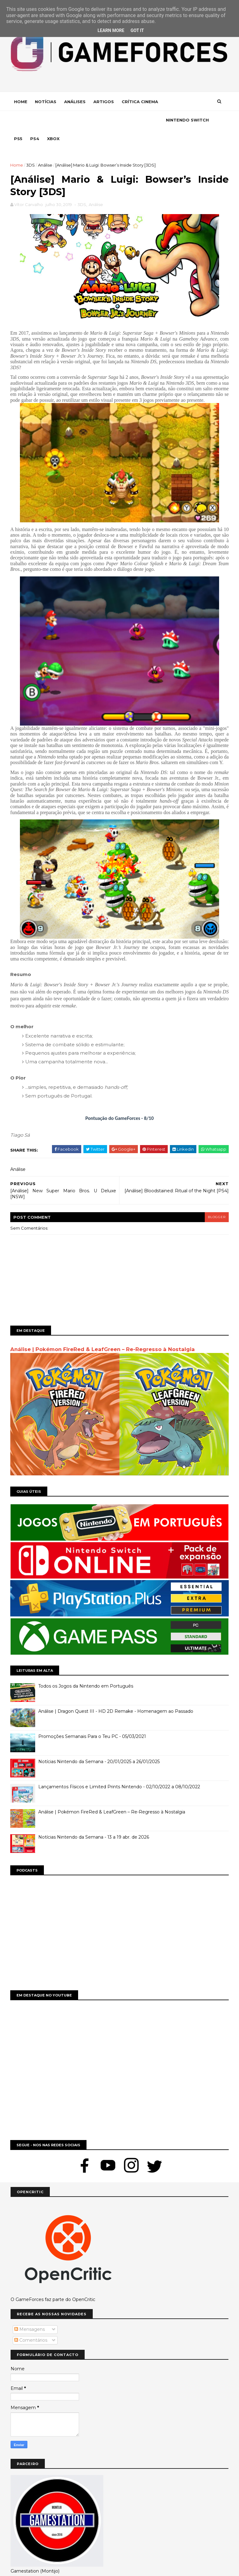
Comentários (30, 2322)
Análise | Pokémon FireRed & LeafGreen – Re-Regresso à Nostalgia (103, 1332)
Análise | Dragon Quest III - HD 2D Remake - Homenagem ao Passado (116, 1693)
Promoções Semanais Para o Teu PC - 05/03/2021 (92, 1718)
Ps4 (85, 120)
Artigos (104, 101)
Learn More (110, 30)
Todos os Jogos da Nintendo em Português (86, 1668)
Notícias (46, 101)
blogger (216, 1200)
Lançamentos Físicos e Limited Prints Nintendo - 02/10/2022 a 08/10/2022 (119, 1769)
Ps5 (69, 120)
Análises (75, 101)
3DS (30, 146)
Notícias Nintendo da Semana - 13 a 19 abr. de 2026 (94, 1819)
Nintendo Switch (35, 120)
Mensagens (29, 2311)
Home (21, 101)
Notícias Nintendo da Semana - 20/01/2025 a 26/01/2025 (99, 1743)
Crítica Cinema (140, 101)
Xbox (104, 120)
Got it (137, 30)
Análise (45, 146)
